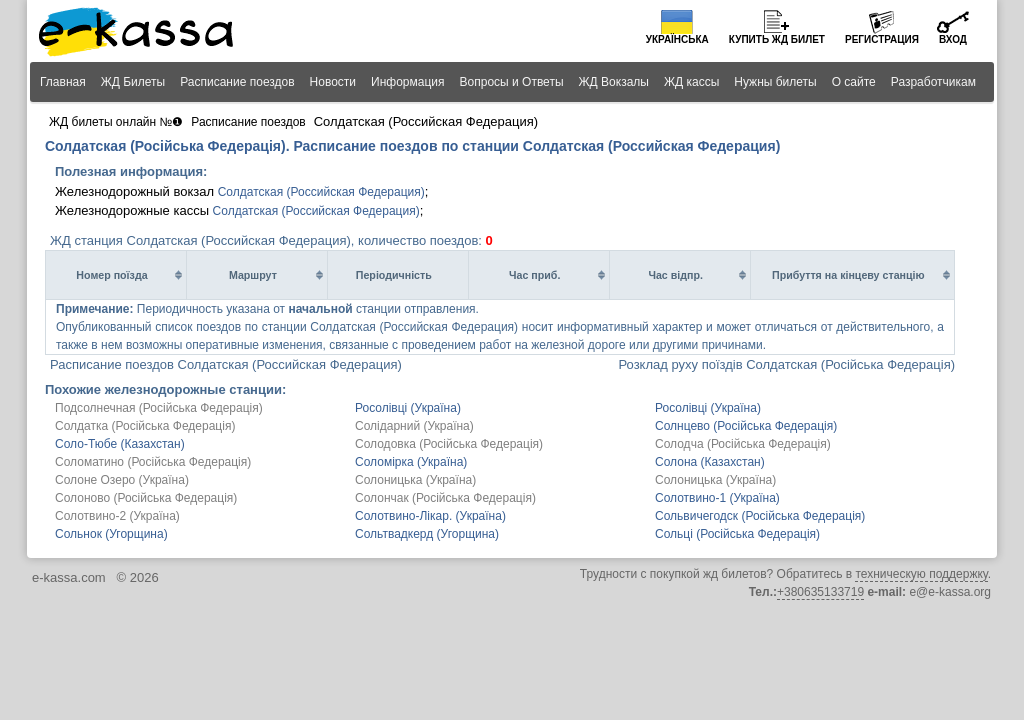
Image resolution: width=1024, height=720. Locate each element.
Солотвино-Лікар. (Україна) (430, 516)
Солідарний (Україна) (414, 426)
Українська (677, 39)
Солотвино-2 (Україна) (117, 516)
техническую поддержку (921, 574)
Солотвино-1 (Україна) (717, 498)
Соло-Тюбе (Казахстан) (120, 444)
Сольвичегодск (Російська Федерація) (760, 516)
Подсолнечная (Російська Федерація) (159, 408)
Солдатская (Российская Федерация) (321, 192)
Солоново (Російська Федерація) (146, 498)
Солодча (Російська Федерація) (743, 444)
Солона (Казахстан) (710, 462)
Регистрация (882, 39)
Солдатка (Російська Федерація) (145, 426)
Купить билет (777, 39)
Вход (953, 39)
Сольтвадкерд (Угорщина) (427, 534)
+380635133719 (820, 592)
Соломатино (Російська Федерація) (153, 462)
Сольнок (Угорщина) (111, 534)
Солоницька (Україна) (415, 480)
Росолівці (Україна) (408, 408)
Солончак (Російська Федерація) (445, 498)
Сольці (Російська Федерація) (737, 534)
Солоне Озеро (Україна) (122, 480)
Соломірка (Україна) (411, 462)
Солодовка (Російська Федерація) (449, 444)
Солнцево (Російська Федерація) (746, 426)
